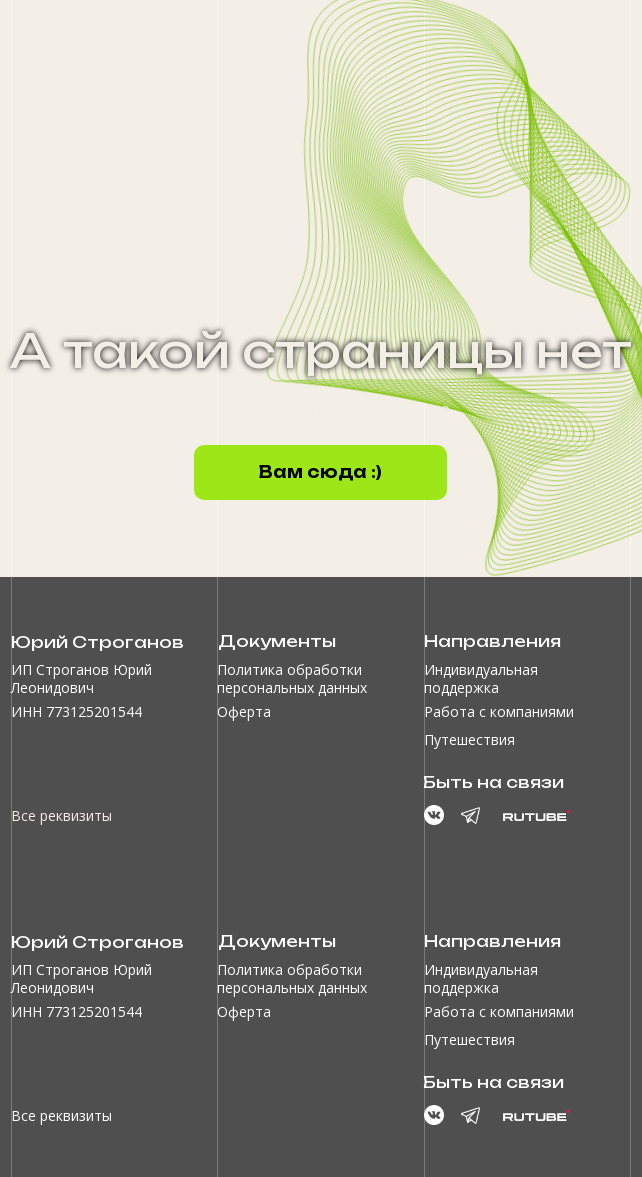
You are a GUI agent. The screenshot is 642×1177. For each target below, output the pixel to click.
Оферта (244, 711)
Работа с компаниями (499, 711)
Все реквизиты (61, 815)
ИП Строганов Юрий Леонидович (81, 678)
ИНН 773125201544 (76, 711)
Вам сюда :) (320, 472)
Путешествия (469, 739)
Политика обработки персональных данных (292, 678)
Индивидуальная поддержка (481, 678)
